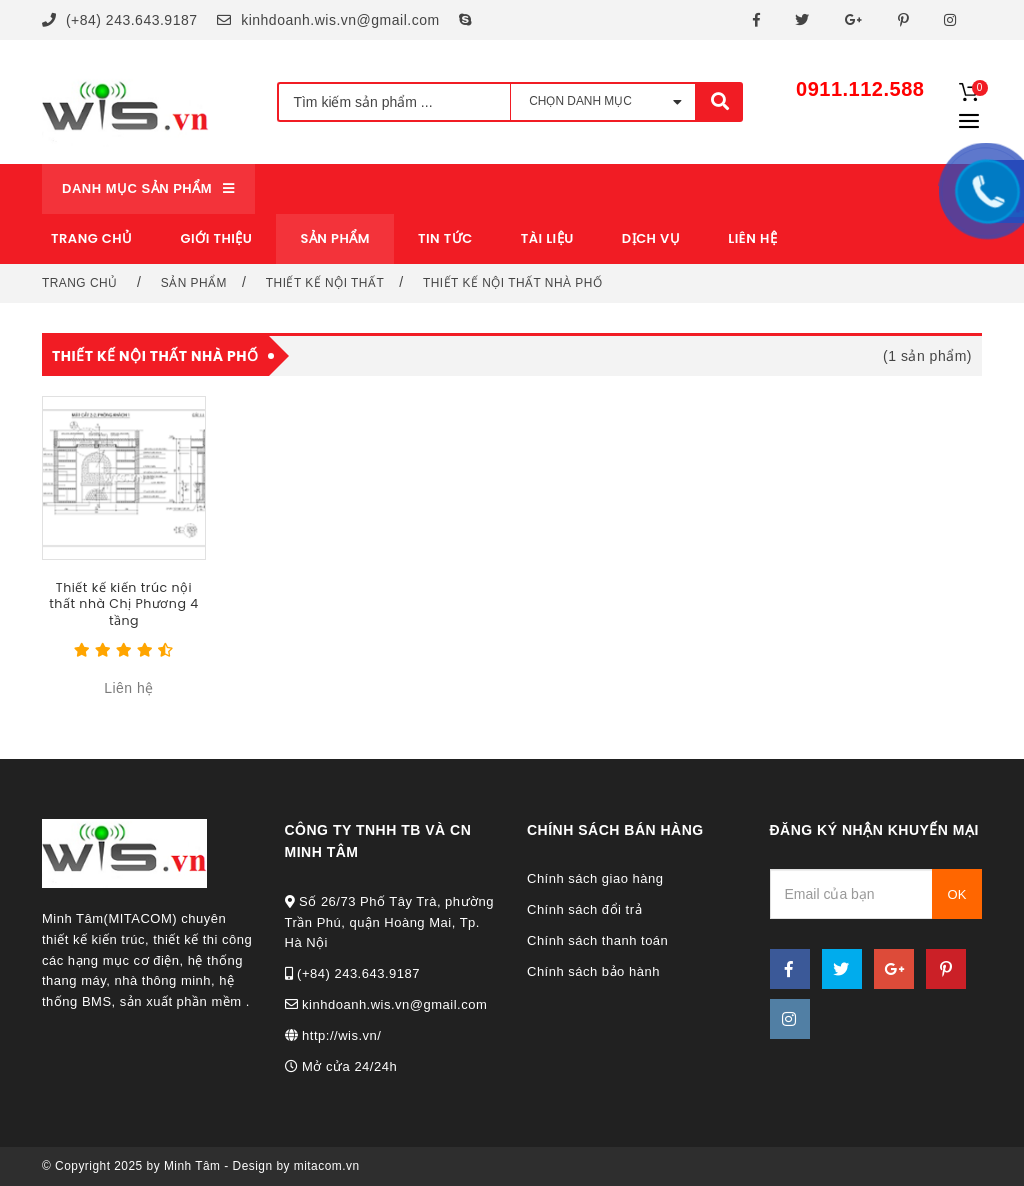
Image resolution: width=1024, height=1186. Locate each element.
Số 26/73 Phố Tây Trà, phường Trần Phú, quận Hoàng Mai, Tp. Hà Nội (390, 922)
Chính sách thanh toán (597, 940)
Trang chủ (92, 238)
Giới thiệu (217, 238)
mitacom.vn (327, 1166)
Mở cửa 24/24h (341, 1066)
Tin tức (445, 238)
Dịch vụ (651, 238)
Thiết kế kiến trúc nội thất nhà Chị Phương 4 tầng (123, 604)
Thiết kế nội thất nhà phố (512, 283)
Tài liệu (547, 238)
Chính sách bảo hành (593, 971)
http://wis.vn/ (333, 1035)
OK (957, 894)
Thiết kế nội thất (325, 283)
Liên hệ (752, 238)
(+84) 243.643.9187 (120, 20)
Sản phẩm (194, 283)
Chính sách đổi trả (584, 909)
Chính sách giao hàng (595, 878)
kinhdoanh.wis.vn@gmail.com (328, 20)
